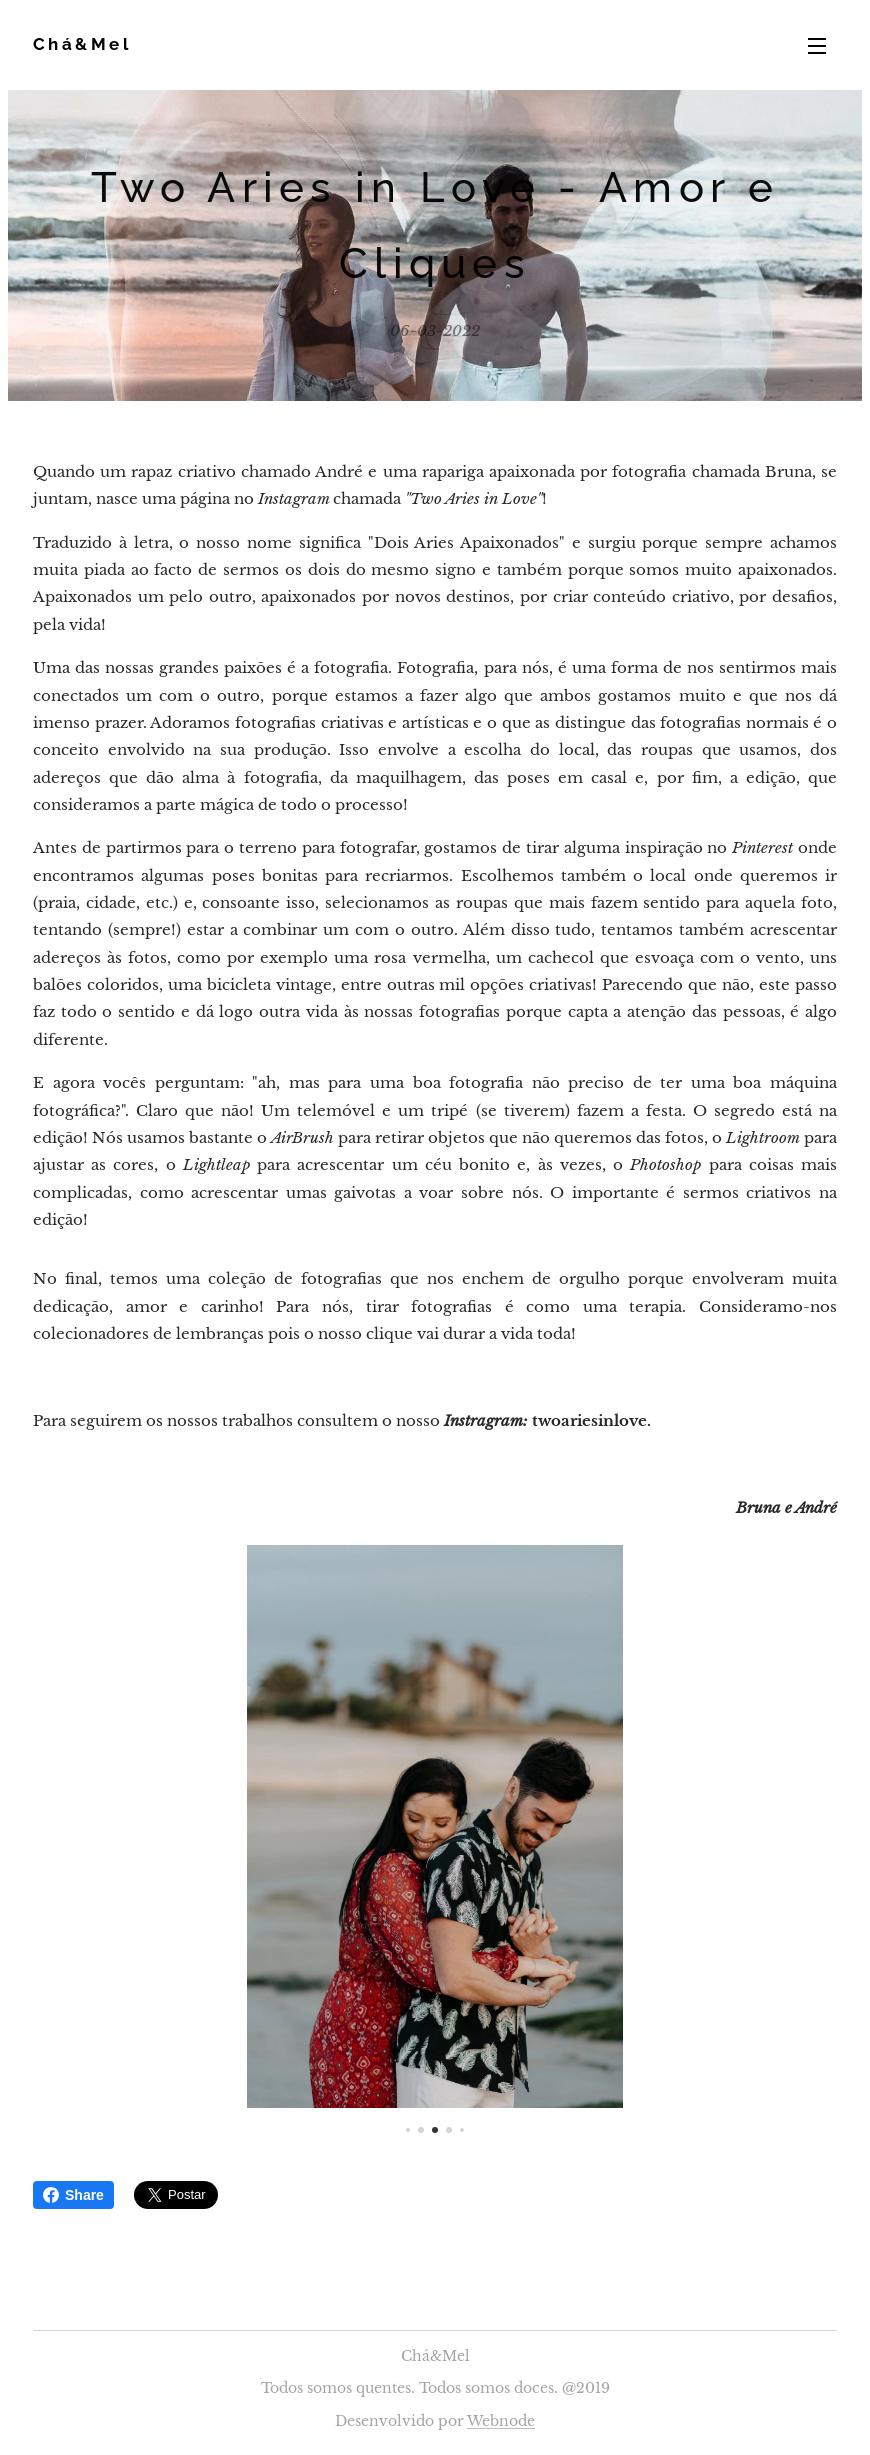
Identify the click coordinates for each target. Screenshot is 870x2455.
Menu (817, 46)
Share (73, 2195)
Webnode (501, 2421)
